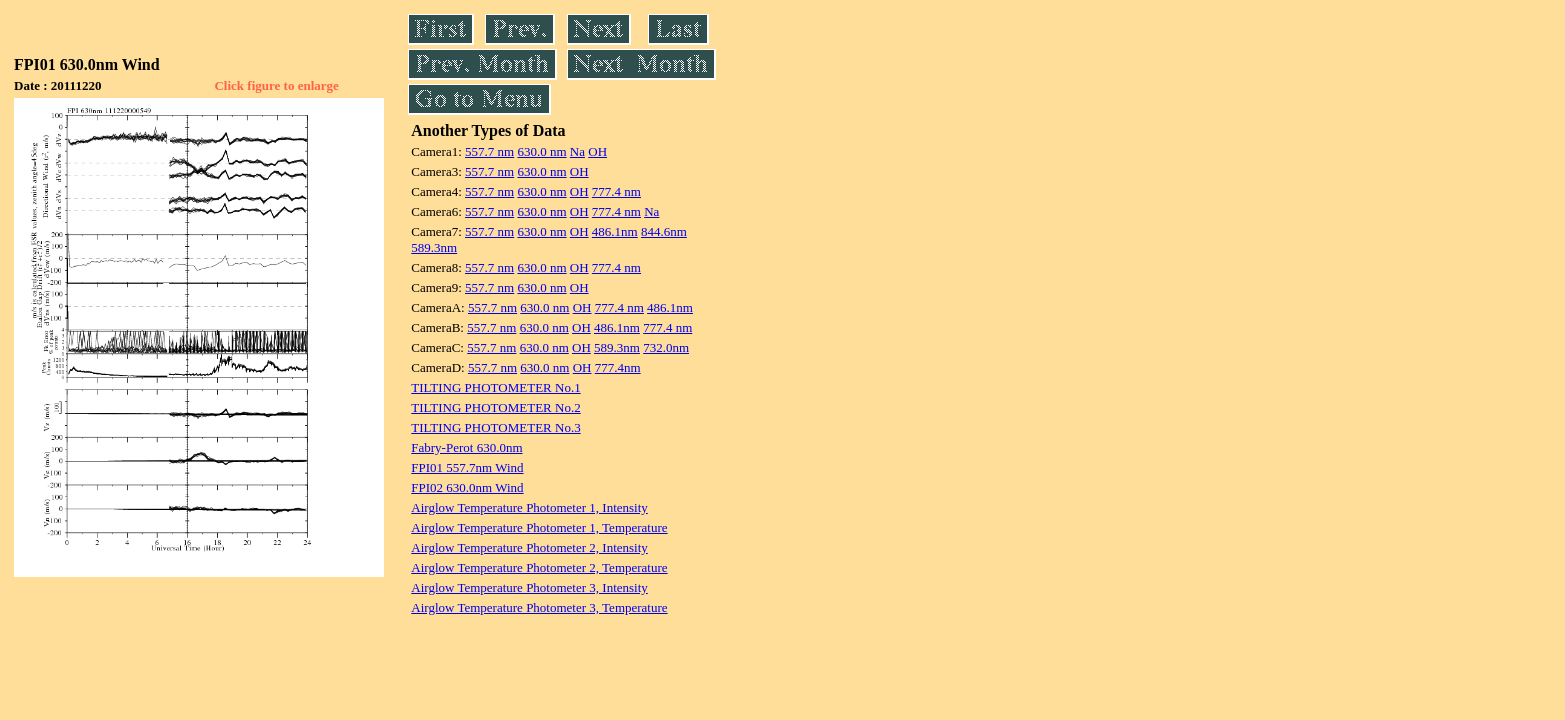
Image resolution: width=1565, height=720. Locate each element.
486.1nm (615, 231)
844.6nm (664, 231)
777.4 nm (616, 191)
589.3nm (434, 247)
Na (577, 151)
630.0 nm (541, 151)
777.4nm (618, 367)
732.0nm (666, 347)
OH (597, 151)
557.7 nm (489, 151)
